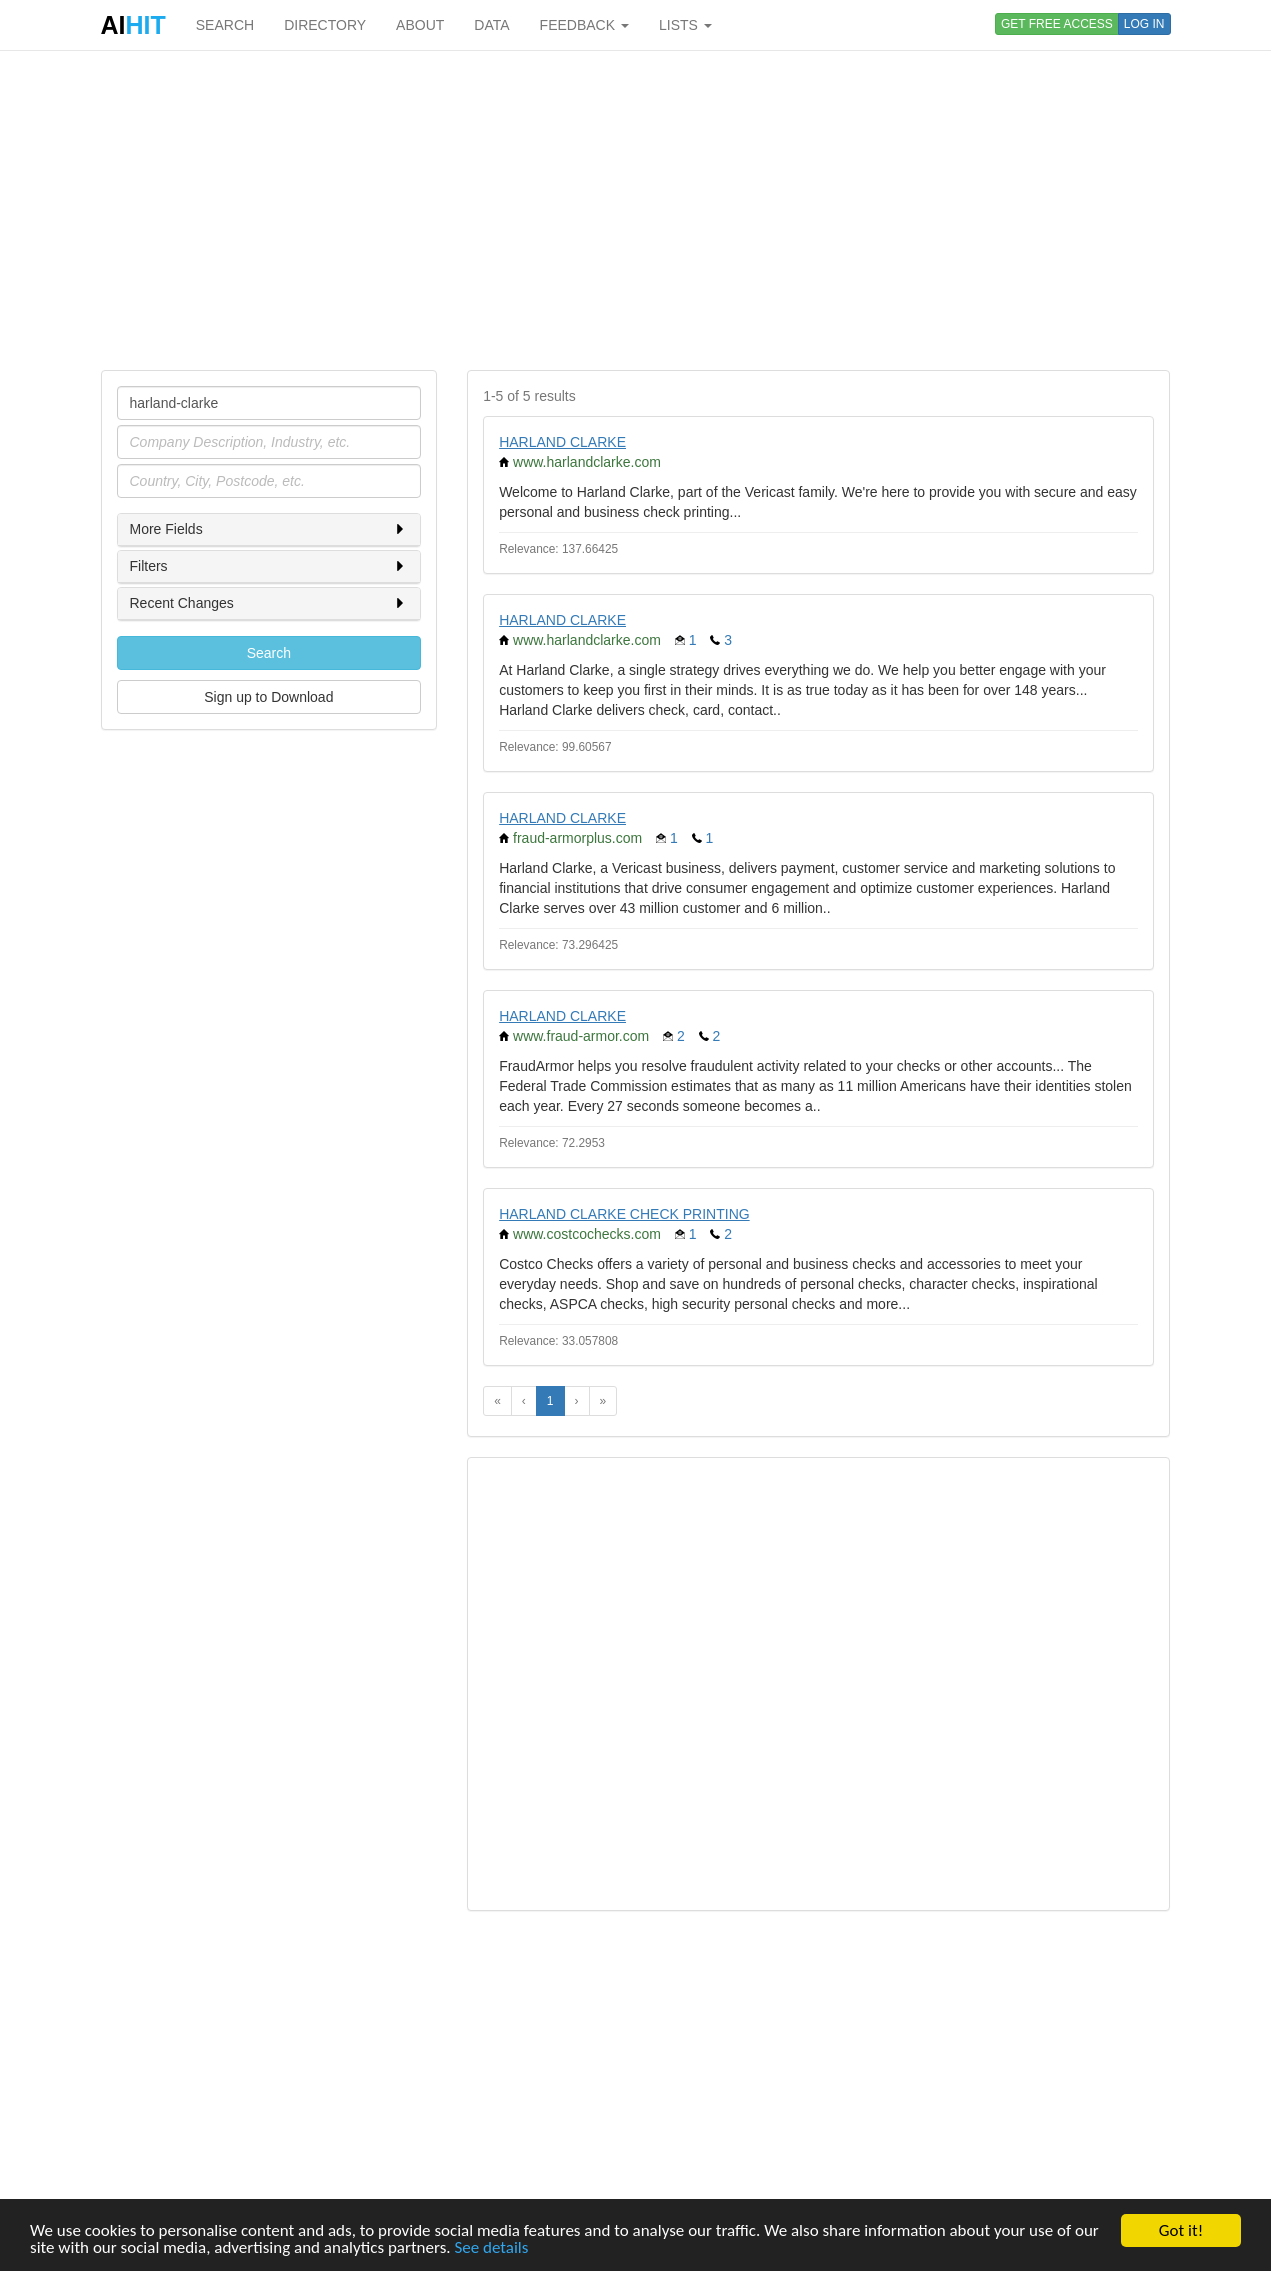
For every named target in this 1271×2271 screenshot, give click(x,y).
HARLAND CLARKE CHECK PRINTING (624, 1214)
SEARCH (225, 25)
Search (269, 653)
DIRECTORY (325, 25)
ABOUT (420, 25)
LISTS (685, 25)
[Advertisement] (636, 210)
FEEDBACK (584, 25)
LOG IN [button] (1144, 24)
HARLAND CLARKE (562, 442)
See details (491, 2248)
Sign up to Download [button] (268, 697)
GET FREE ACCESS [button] (1057, 24)
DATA (491, 25)
